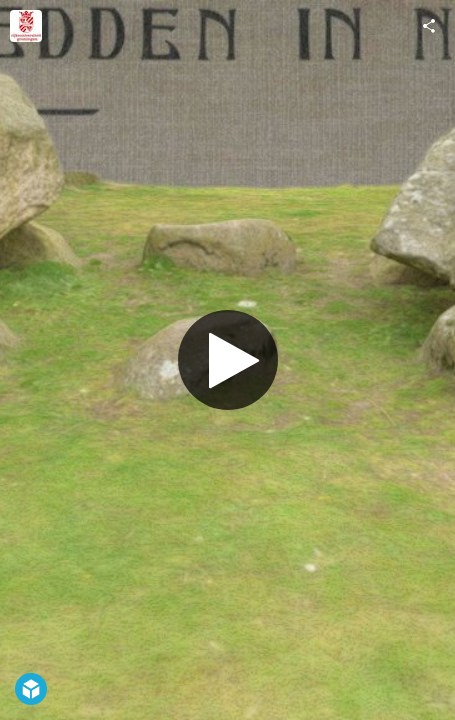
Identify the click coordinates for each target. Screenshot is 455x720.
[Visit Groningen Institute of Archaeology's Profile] (26, 26)
